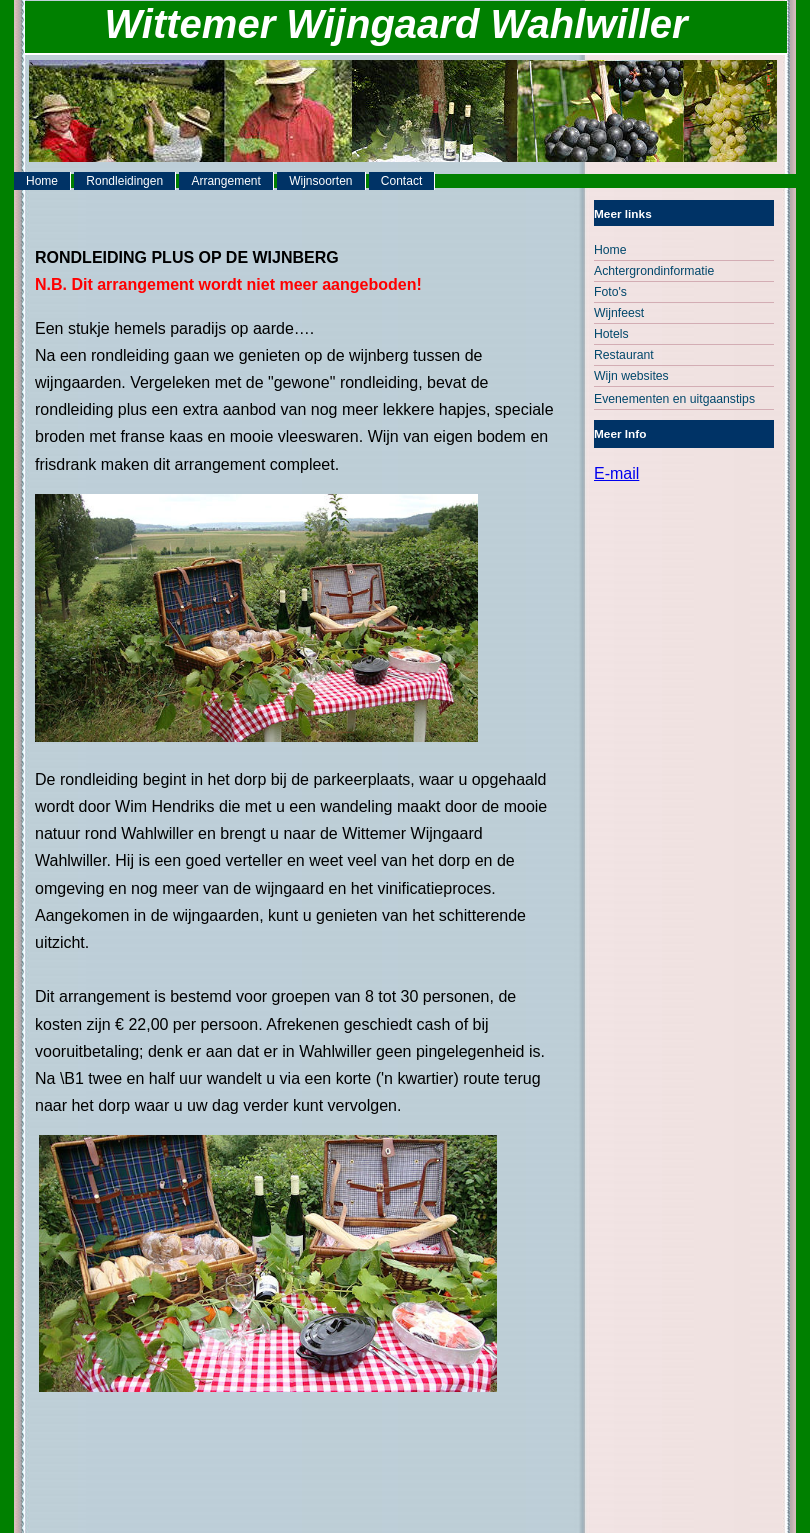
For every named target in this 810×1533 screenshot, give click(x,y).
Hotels (611, 334)
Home (42, 181)
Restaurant (624, 355)
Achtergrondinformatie (654, 271)
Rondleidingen (124, 181)
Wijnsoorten (320, 181)
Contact (401, 181)
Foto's (610, 292)
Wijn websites (631, 376)
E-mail (616, 473)
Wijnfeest (619, 313)
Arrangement (225, 181)
